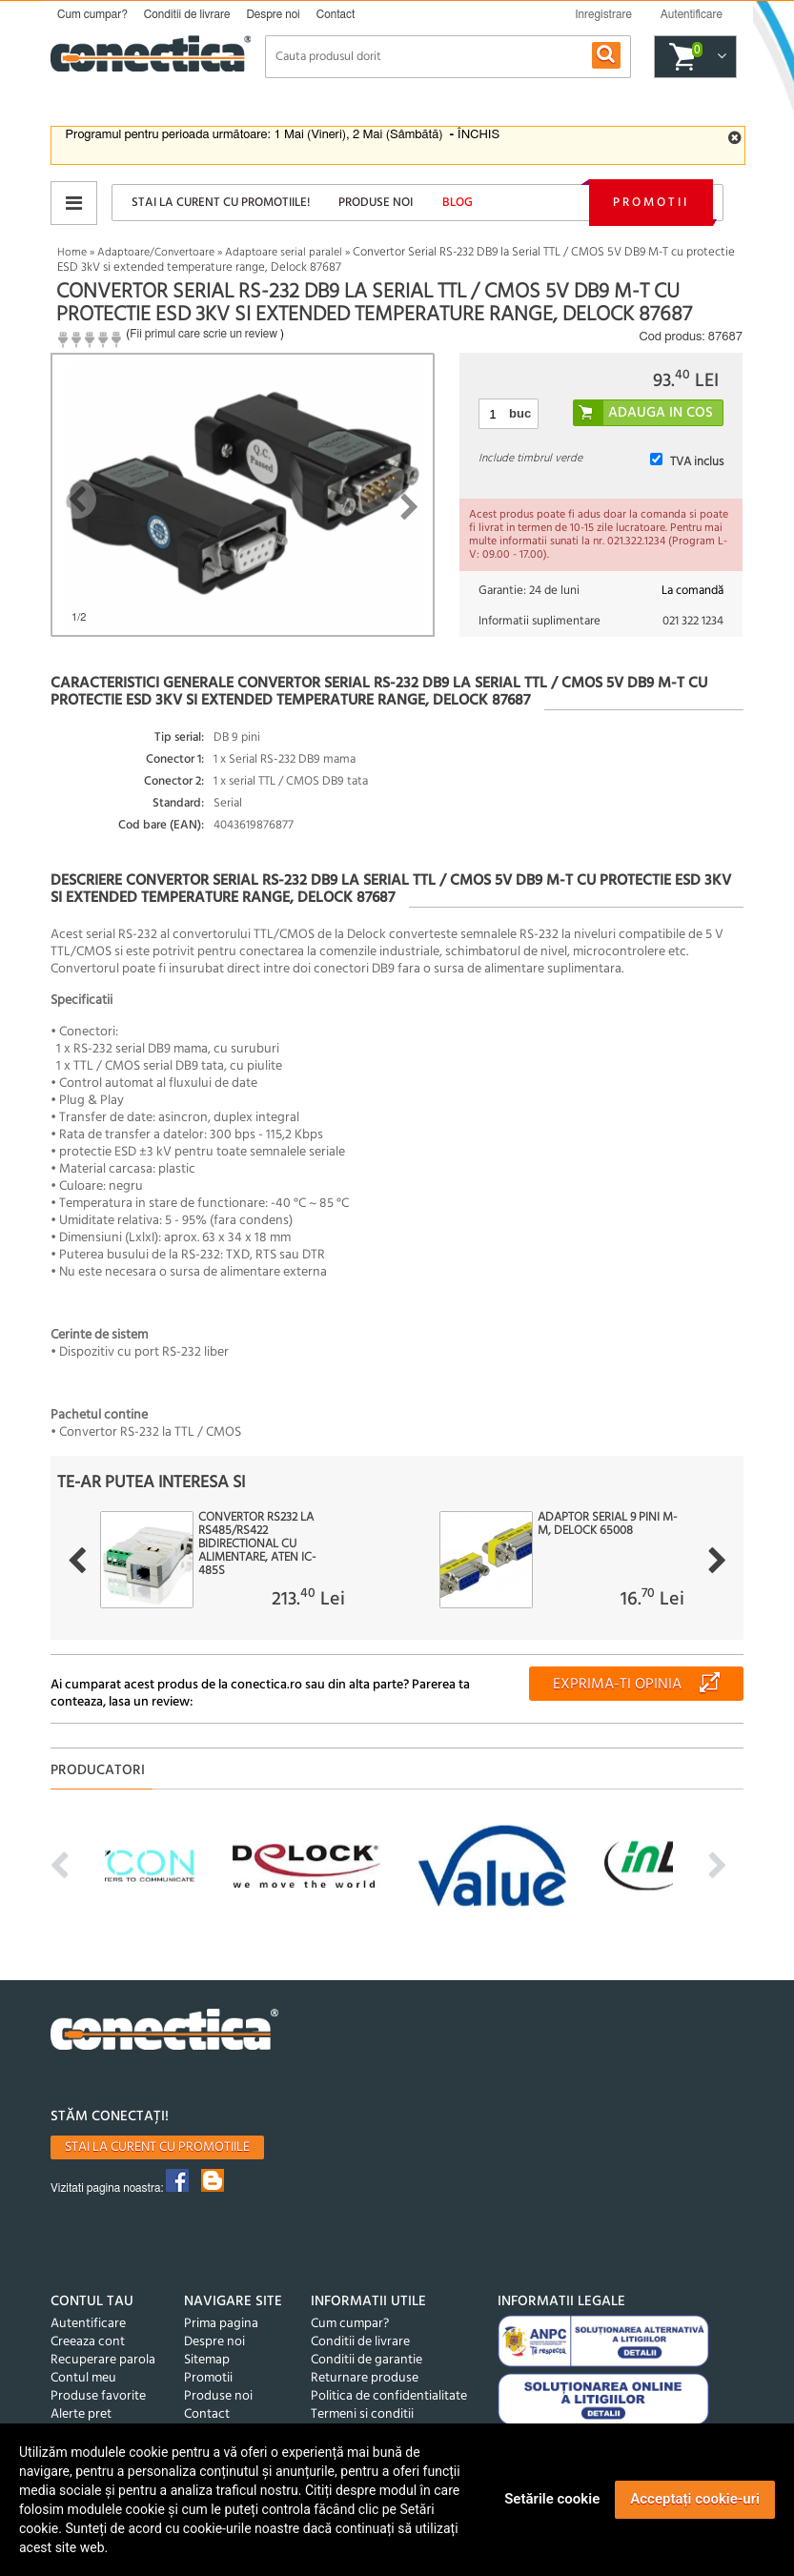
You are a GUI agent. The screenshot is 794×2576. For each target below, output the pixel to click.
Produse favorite (98, 2396)
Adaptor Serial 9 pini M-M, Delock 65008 (607, 1524)
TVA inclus (696, 462)
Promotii (651, 203)
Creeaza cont (88, 2342)
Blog (457, 203)
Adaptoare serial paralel (283, 252)
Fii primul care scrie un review (203, 333)
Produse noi (375, 203)
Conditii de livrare (187, 14)
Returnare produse (364, 2378)
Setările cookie (552, 2498)
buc (520, 413)
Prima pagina (221, 2324)
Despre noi (272, 14)
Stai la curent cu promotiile (157, 2147)
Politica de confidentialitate (389, 2396)
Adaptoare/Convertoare (155, 252)
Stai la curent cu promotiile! (221, 203)
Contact (336, 14)
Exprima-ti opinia (617, 1684)
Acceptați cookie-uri (695, 2498)
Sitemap (207, 2360)
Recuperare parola (103, 2360)
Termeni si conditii (362, 2414)
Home (72, 252)
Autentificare (88, 2324)
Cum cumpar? (92, 14)
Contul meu (83, 2378)
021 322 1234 (692, 621)
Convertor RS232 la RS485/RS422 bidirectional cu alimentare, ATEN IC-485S (257, 1544)
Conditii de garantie (366, 2360)
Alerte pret (81, 2414)
